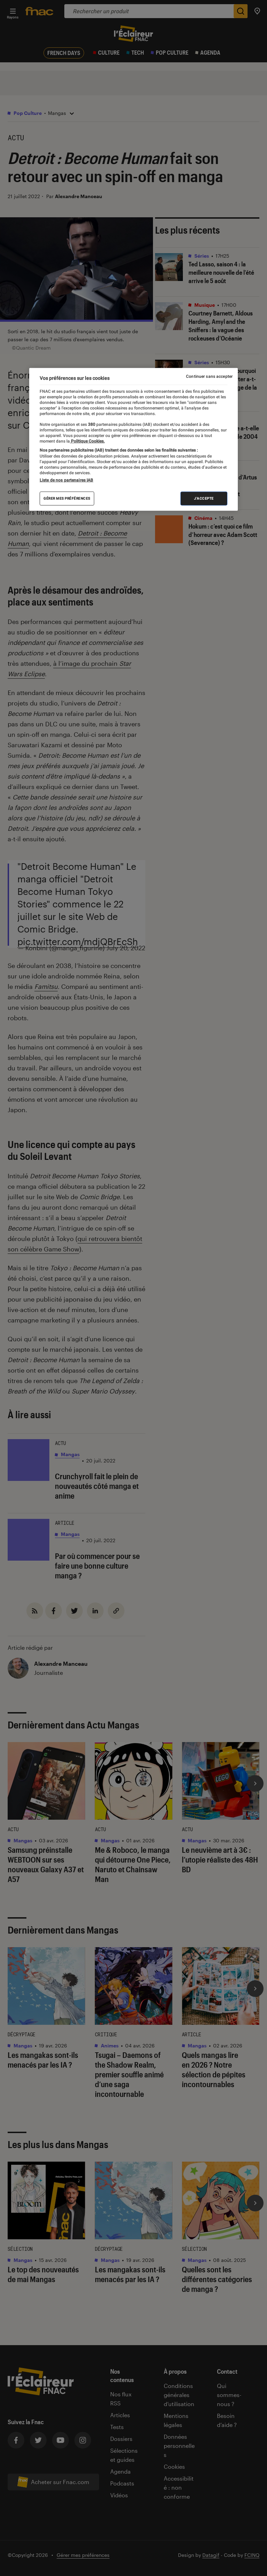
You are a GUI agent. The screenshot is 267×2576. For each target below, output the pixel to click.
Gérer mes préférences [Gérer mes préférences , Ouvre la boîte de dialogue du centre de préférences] (66, 498)
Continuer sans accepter (209, 376)
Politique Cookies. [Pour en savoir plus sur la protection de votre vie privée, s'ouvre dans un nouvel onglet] (87, 441)
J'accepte (204, 498)
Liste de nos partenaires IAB (66, 480)
